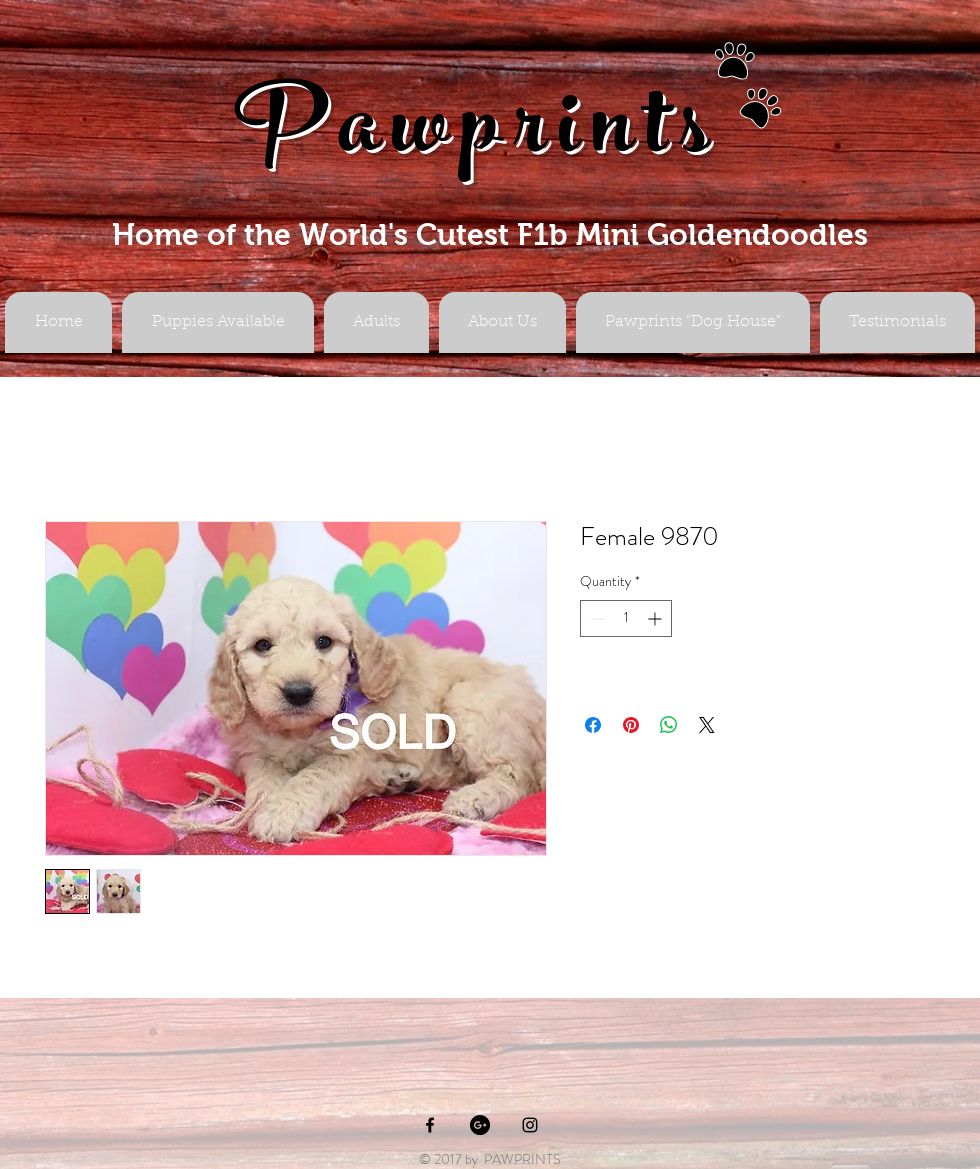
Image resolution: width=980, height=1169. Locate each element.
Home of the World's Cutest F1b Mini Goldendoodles (490, 234)
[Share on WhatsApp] (669, 725)
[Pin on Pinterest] (631, 725)
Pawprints (478, 136)
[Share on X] (707, 725)
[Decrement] (595, 618)
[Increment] (656, 618)
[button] (376, 322)
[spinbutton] (626, 618)
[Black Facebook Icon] (430, 1125)
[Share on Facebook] (593, 725)
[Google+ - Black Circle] (480, 1125)
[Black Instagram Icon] (530, 1125)
